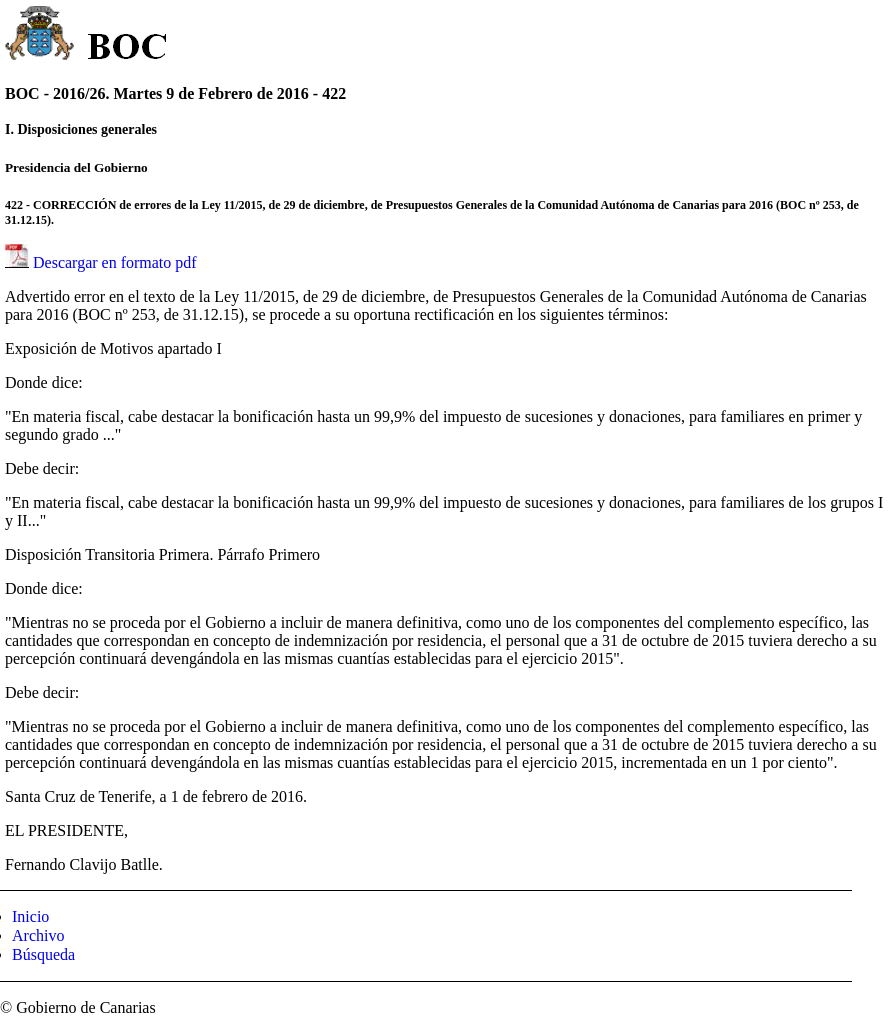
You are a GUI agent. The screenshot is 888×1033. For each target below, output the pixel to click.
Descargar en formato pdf (115, 262)
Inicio (30, 916)
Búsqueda (43, 954)
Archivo (38, 935)
